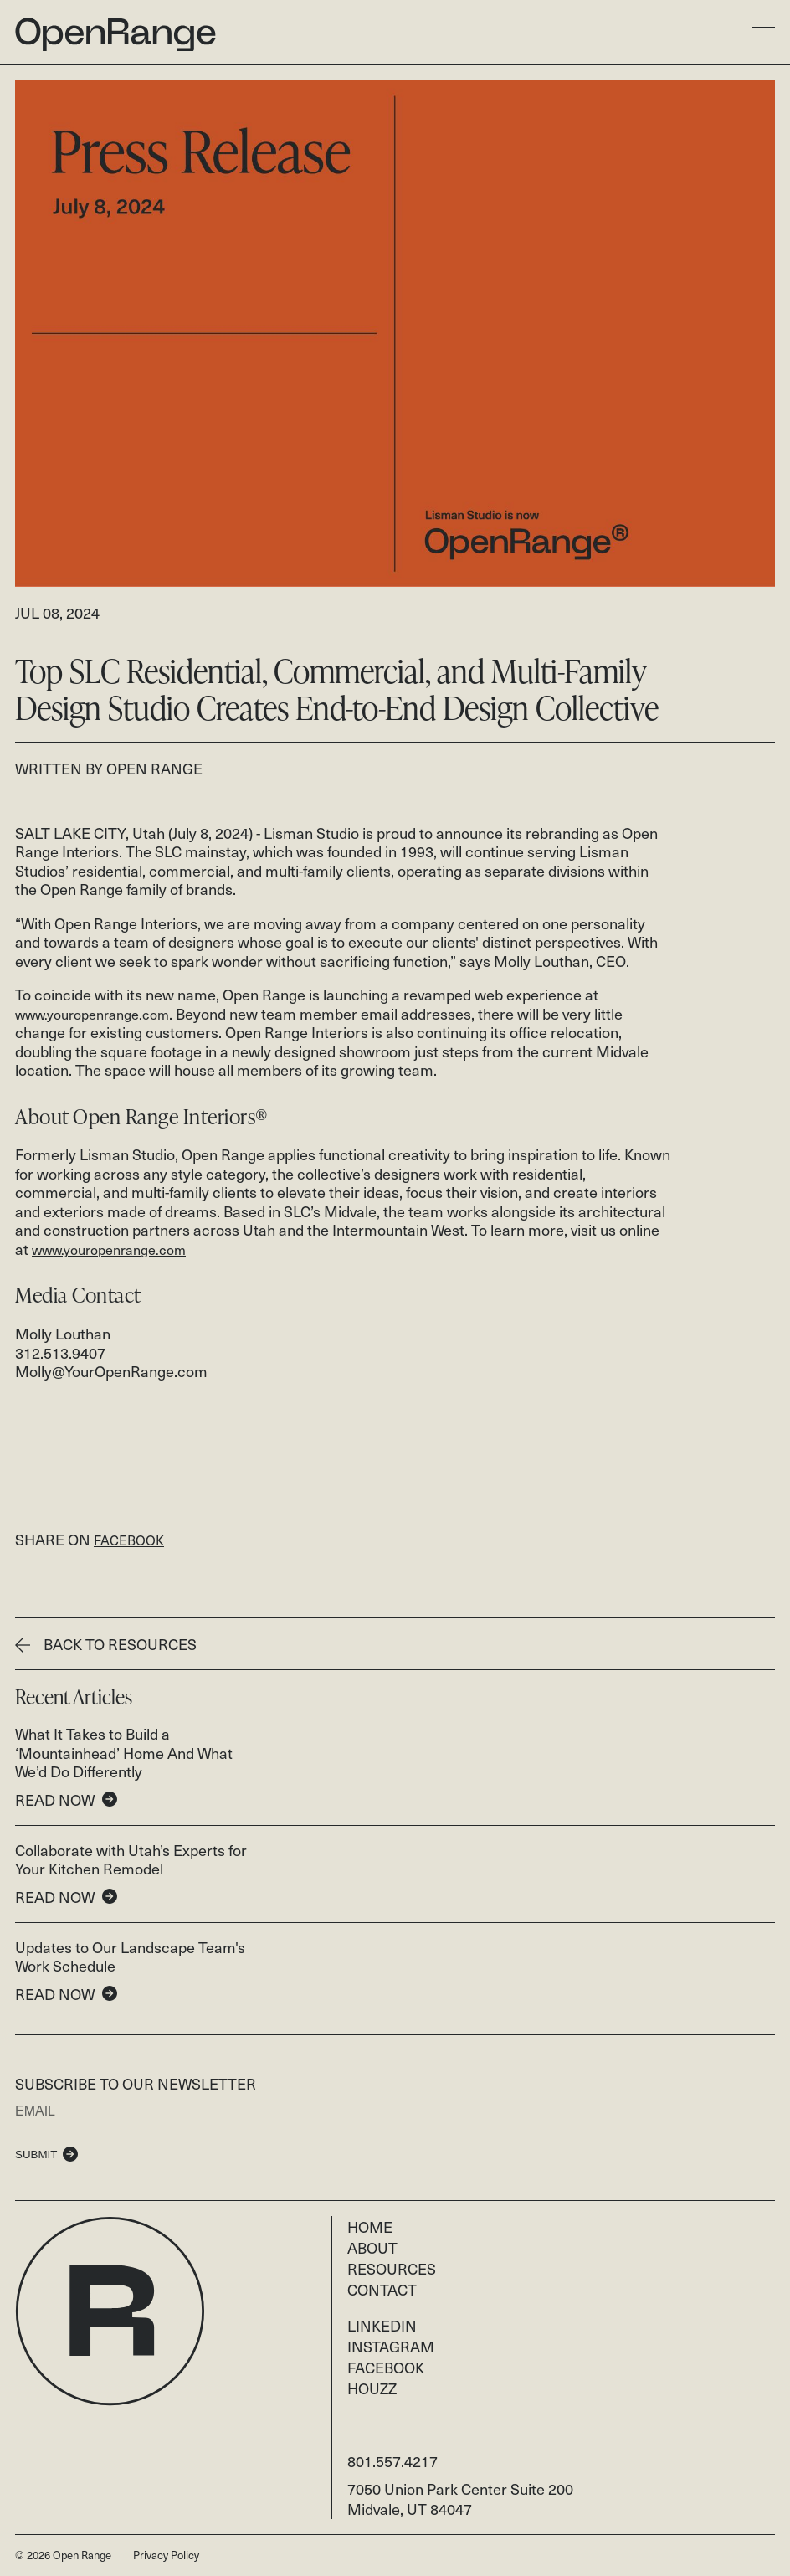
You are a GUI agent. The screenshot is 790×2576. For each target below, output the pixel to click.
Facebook (385, 2367)
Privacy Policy (166, 2555)
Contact (382, 2289)
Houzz (372, 2388)
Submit (36, 2154)
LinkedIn (382, 2325)
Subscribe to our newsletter (135, 2083)
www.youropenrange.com (92, 1014)
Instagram (390, 2346)
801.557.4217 (392, 2461)
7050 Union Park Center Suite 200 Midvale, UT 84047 (460, 2498)
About (372, 2247)
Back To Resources (106, 1643)
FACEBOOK (129, 1540)
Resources (391, 2268)
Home (369, 2226)
